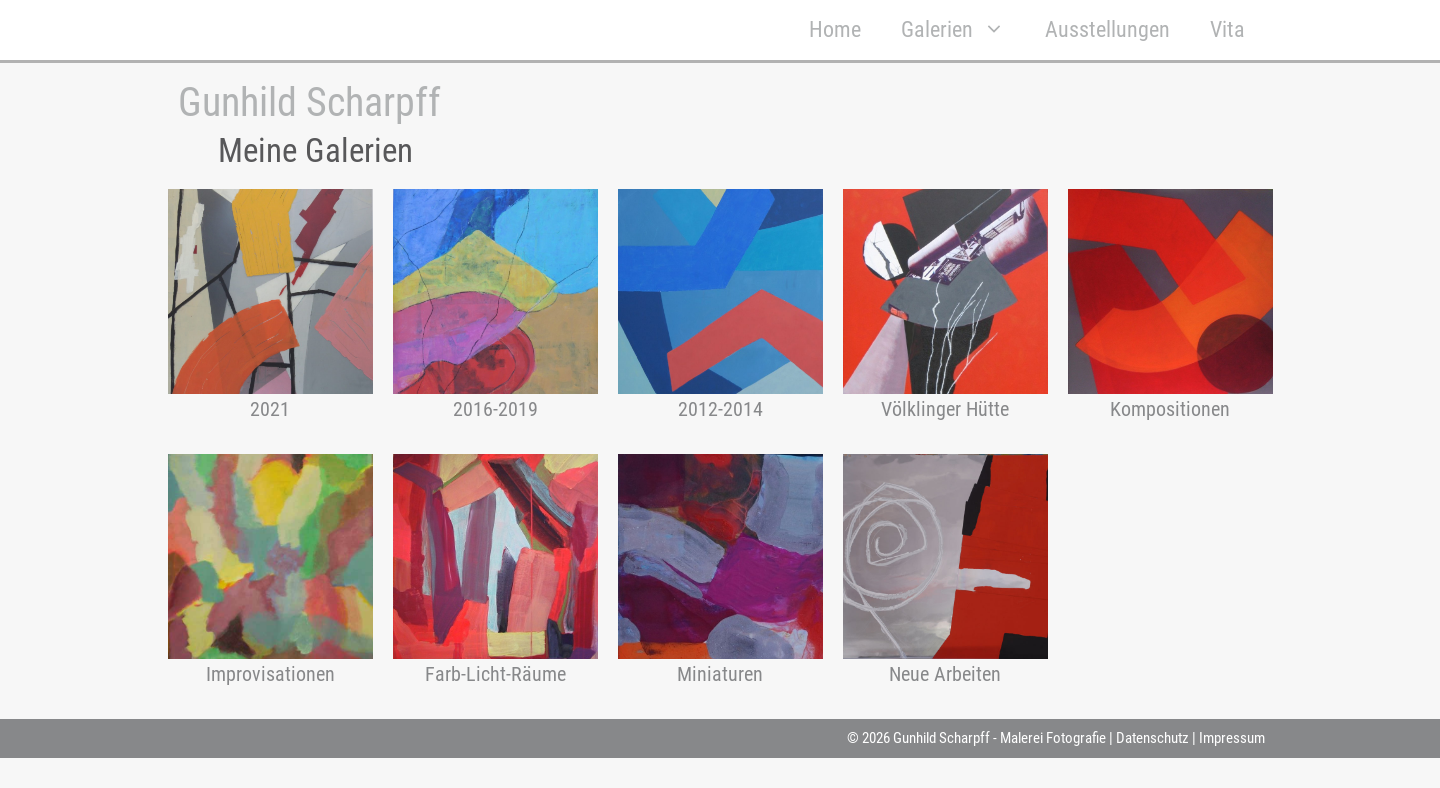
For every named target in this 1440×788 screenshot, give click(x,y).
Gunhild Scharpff (309, 102)
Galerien (963, 30)
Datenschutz (1152, 738)
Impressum (1232, 738)
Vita (1227, 29)
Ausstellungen (1107, 29)
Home (835, 29)
